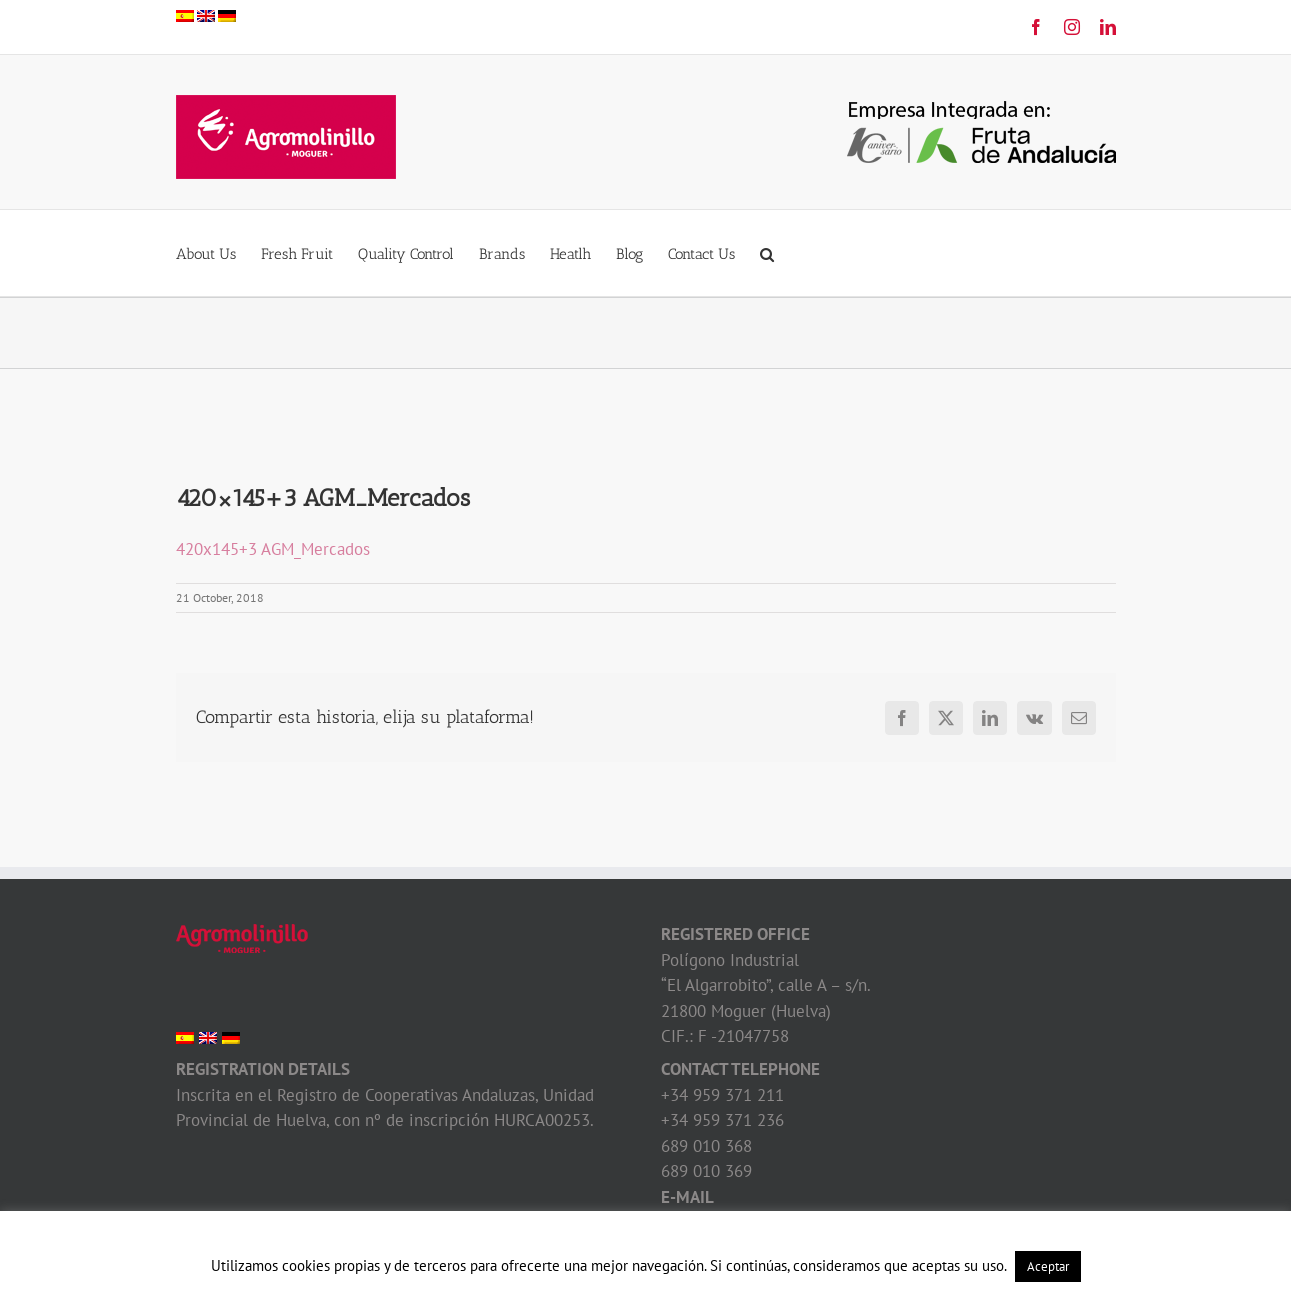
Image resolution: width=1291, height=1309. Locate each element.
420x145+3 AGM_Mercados (273, 549)
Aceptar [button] (1048, 1266)
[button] (767, 253)
